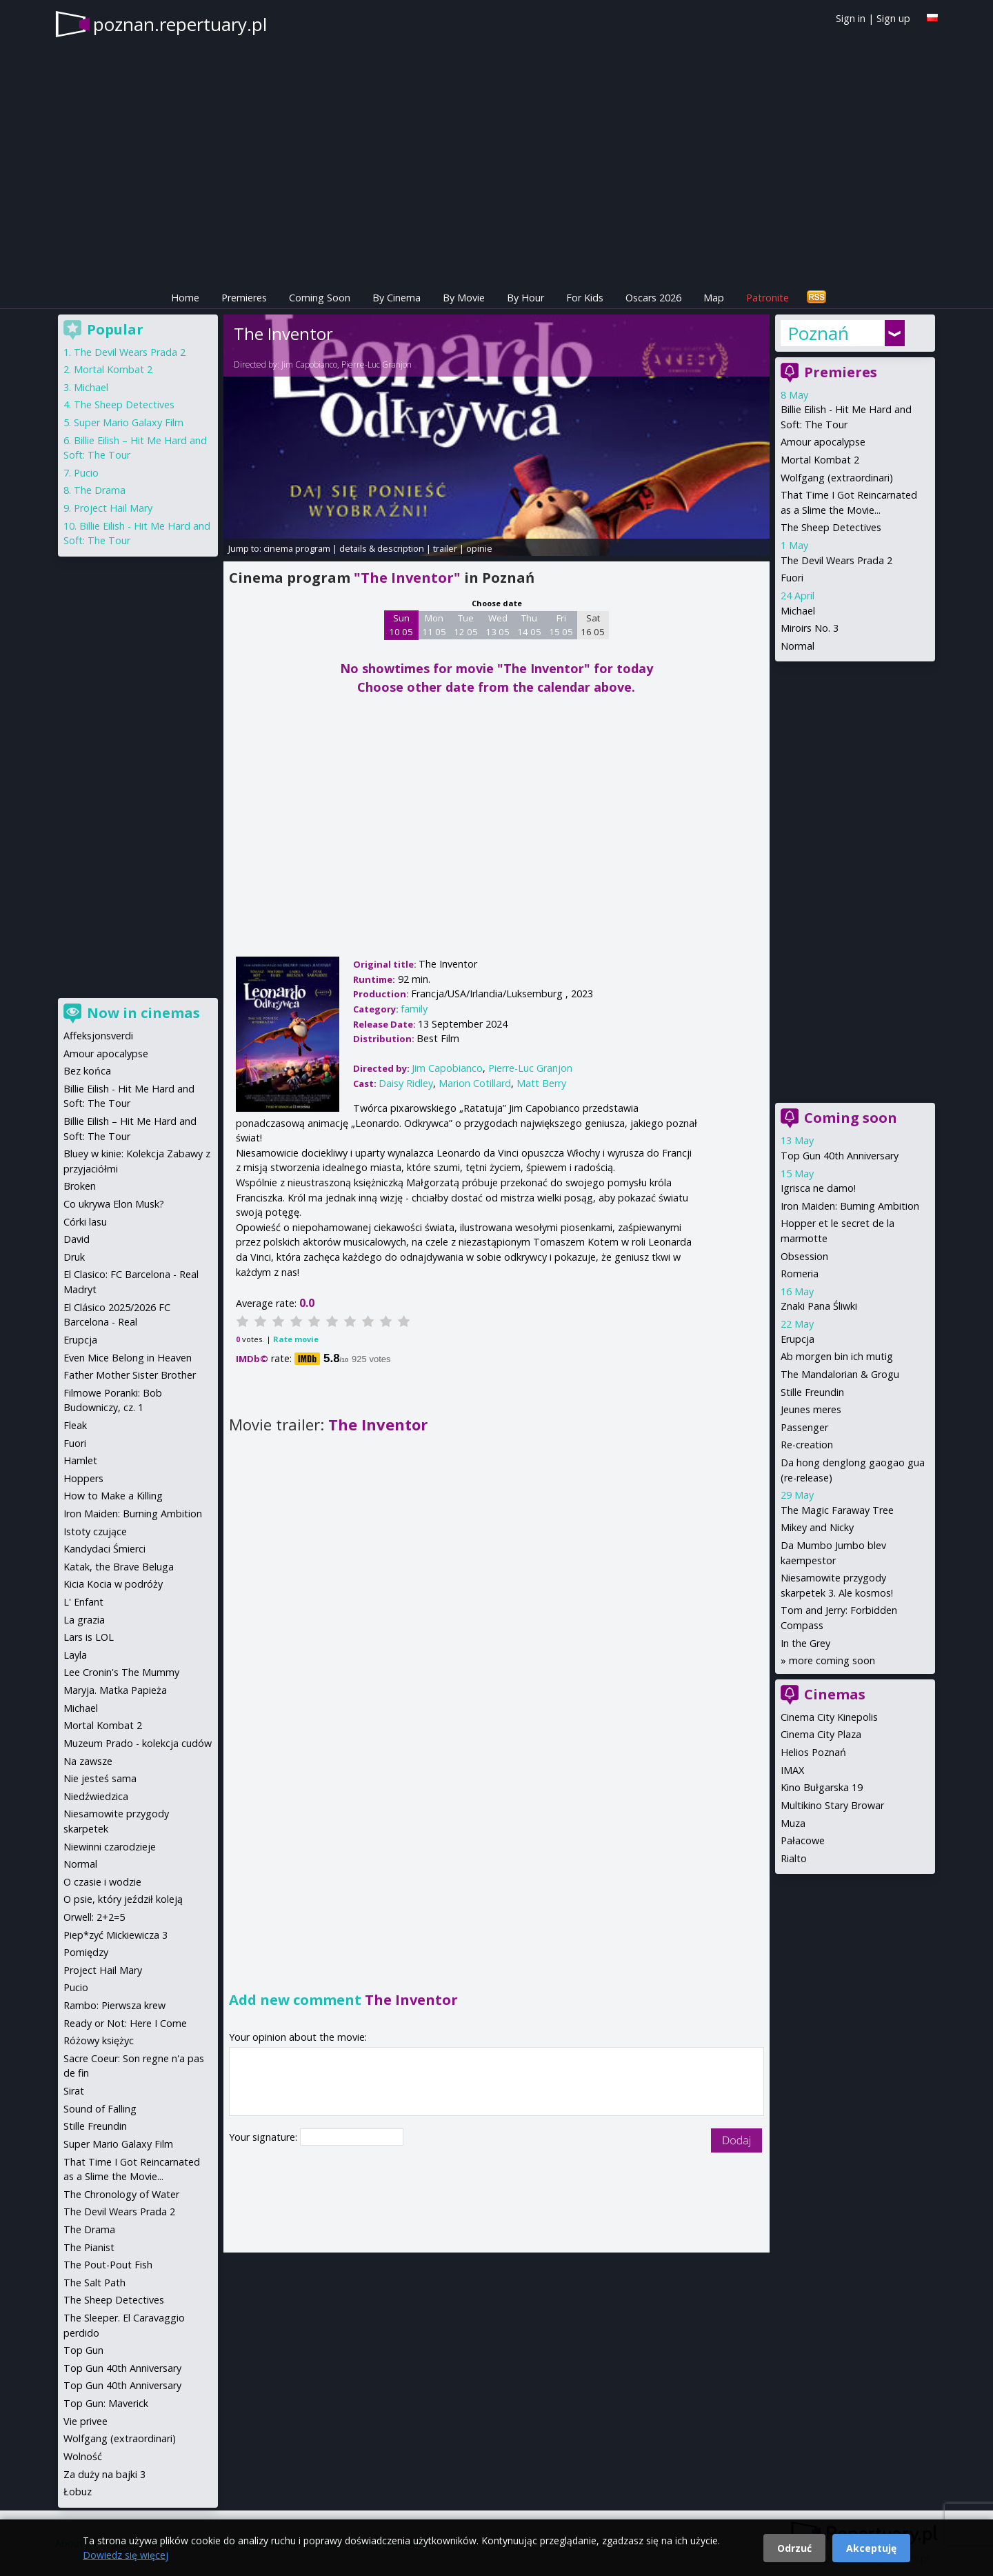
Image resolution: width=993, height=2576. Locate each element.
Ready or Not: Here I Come (125, 2023)
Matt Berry (541, 1083)
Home (185, 297)
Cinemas (834, 1694)
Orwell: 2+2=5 (94, 1917)
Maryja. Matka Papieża (115, 1690)
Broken (79, 1185)
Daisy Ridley (406, 1083)
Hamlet (80, 1460)
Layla (75, 1654)
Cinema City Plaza (821, 1734)
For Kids (584, 297)
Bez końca (87, 1070)
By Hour (525, 297)
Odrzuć (794, 2548)
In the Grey (805, 1643)
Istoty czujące (95, 1531)
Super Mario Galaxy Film (128, 422)
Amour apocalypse (823, 441)
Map (713, 297)
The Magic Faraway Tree (837, 1510)
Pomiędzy (85, 1952)
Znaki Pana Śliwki (819, 1305)
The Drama (100, 490)
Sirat (73, 2090)
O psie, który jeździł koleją (123, 1899)
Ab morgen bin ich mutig (837, 1356)
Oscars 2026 (653, 297)
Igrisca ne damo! (818, 1188)
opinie (479, 548)
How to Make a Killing (113, 1495)
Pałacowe (803, 1840)
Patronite (767, 297)
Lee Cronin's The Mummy (121, 1672)
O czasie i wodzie (102, 1881)
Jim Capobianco (309, 364)
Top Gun (83, 2350)
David (76, 1239)
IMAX (792, 1770)
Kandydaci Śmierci (104, 1548)
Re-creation (807, 1444)
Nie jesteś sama (100, 1778)
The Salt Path (94, 2282)
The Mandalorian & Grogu (840, 1374)
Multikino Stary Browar (832, 1805)
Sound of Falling (100, 2108)
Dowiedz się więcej (125, 2555)
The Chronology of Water (121, 2194)
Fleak (75, 1425)
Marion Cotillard (475, 1083)
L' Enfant (83, 1601)
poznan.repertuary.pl (180, 24)
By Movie (464, 297)
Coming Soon (319, 297)
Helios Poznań (813, 1752)
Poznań (818, 333)
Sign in (850, 18)
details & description (381, 548)
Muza (793, 1823)
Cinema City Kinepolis (829, 1717)
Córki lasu (85, 1221)
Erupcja (797, 1339)
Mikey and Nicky (817, 1527)
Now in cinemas (143, 1013)
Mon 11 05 (434, 625)
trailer (445, 548)
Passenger (804, 1427)
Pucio (86, 472)
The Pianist (88, 2247)
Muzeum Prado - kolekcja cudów (137, 1743)
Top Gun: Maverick (105, 2403)
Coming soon (850, 1117)
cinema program (296, 548)
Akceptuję (871, 2548)
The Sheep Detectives (831, 527)
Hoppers (83, 1478)
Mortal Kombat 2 (820, 459)
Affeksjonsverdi (98, 1035)
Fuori (792, 577)
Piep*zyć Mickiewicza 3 (115, 1934)
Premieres (244, 297)
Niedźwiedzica (95, 1796)
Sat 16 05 (593, 625)
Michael (798, 610)
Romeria (800, 1273)
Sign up (893, 18)
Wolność (82, 2456)
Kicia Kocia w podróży (113, 1583)
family (414, 1008)
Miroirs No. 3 (810, 628)
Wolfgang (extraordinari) (837, 477)
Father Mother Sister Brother (129, 1374)
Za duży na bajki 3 (104, 2474)
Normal (797, 645)
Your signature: (264, 2137)
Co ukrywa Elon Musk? (113, 1203)
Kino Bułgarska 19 (822, 1787)
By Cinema (396, 297)
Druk (74, 1257)
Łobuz (77, 2491)
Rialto (794, 1858)
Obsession (804, 1256)
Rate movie (296, 1339)
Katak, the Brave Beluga (118, 1566)
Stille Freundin (812, 1392)
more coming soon (832, 1660)
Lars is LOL (88, 1637)
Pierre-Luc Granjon (376, 364)
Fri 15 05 (561, 625)
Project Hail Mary (113, 508)
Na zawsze (87, 1761)
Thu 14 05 (529, 625)
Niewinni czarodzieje (109, 1846)
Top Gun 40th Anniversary (840, 1155)
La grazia (84, 1619)
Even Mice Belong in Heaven (127, 1357)
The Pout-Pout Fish (107, 2264)
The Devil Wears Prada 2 (836, 560)
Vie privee (85, 2421)
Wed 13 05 (497, 625)
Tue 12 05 (466, 625)
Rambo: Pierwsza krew (114, 2005)
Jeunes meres (811, 1409)
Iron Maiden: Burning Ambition (850, 1205)
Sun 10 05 (401, 625)
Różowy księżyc (98, 2040)
